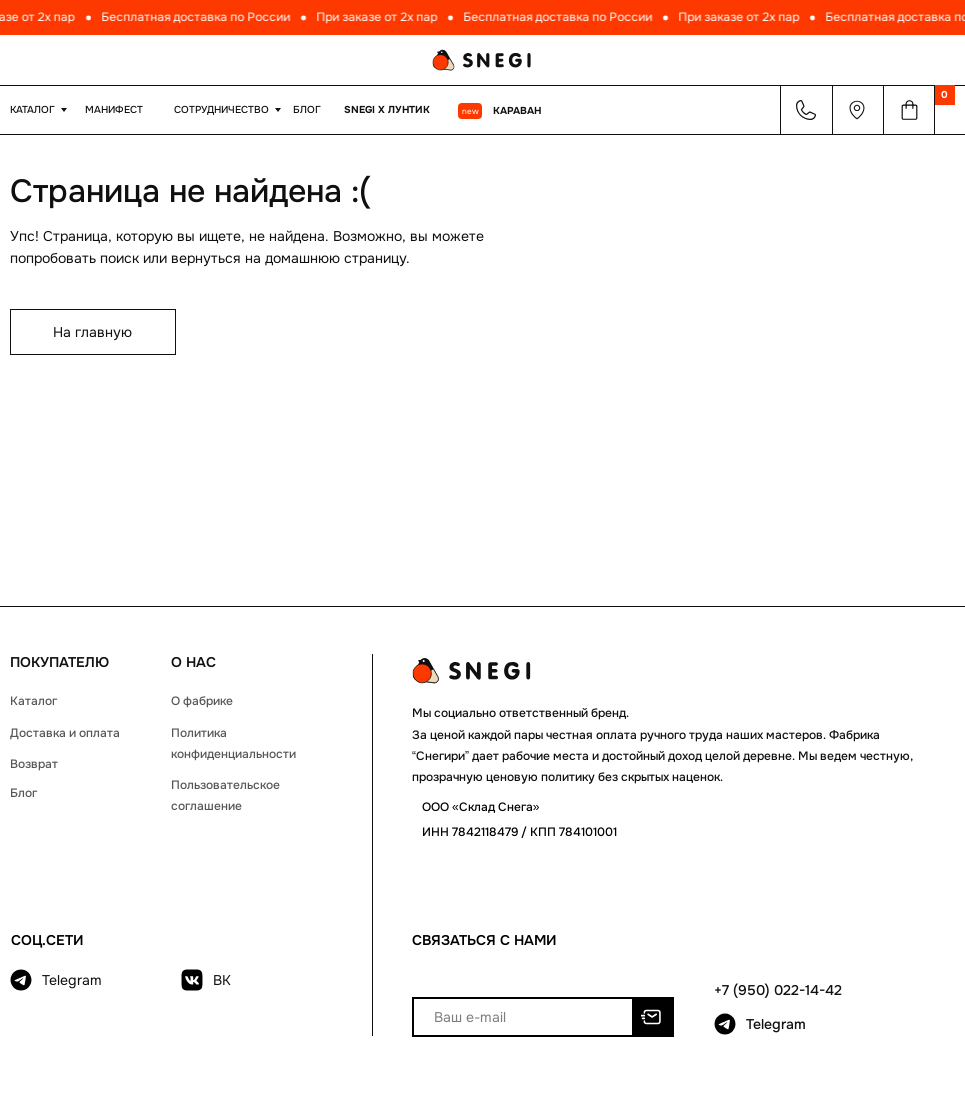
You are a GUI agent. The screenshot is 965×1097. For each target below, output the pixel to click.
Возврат (34, 764)
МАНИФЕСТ (114, 109)
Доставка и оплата (65, 733)
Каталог (33, 701)
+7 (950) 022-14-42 (778, 990)
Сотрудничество (221, 109)
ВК (222, 980)
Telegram (72, 980)
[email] (523, 1017)
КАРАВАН (517, 110)
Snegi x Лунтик (387, 109)
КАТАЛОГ (32, 109)
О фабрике (202, 701)
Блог (307, 109)
